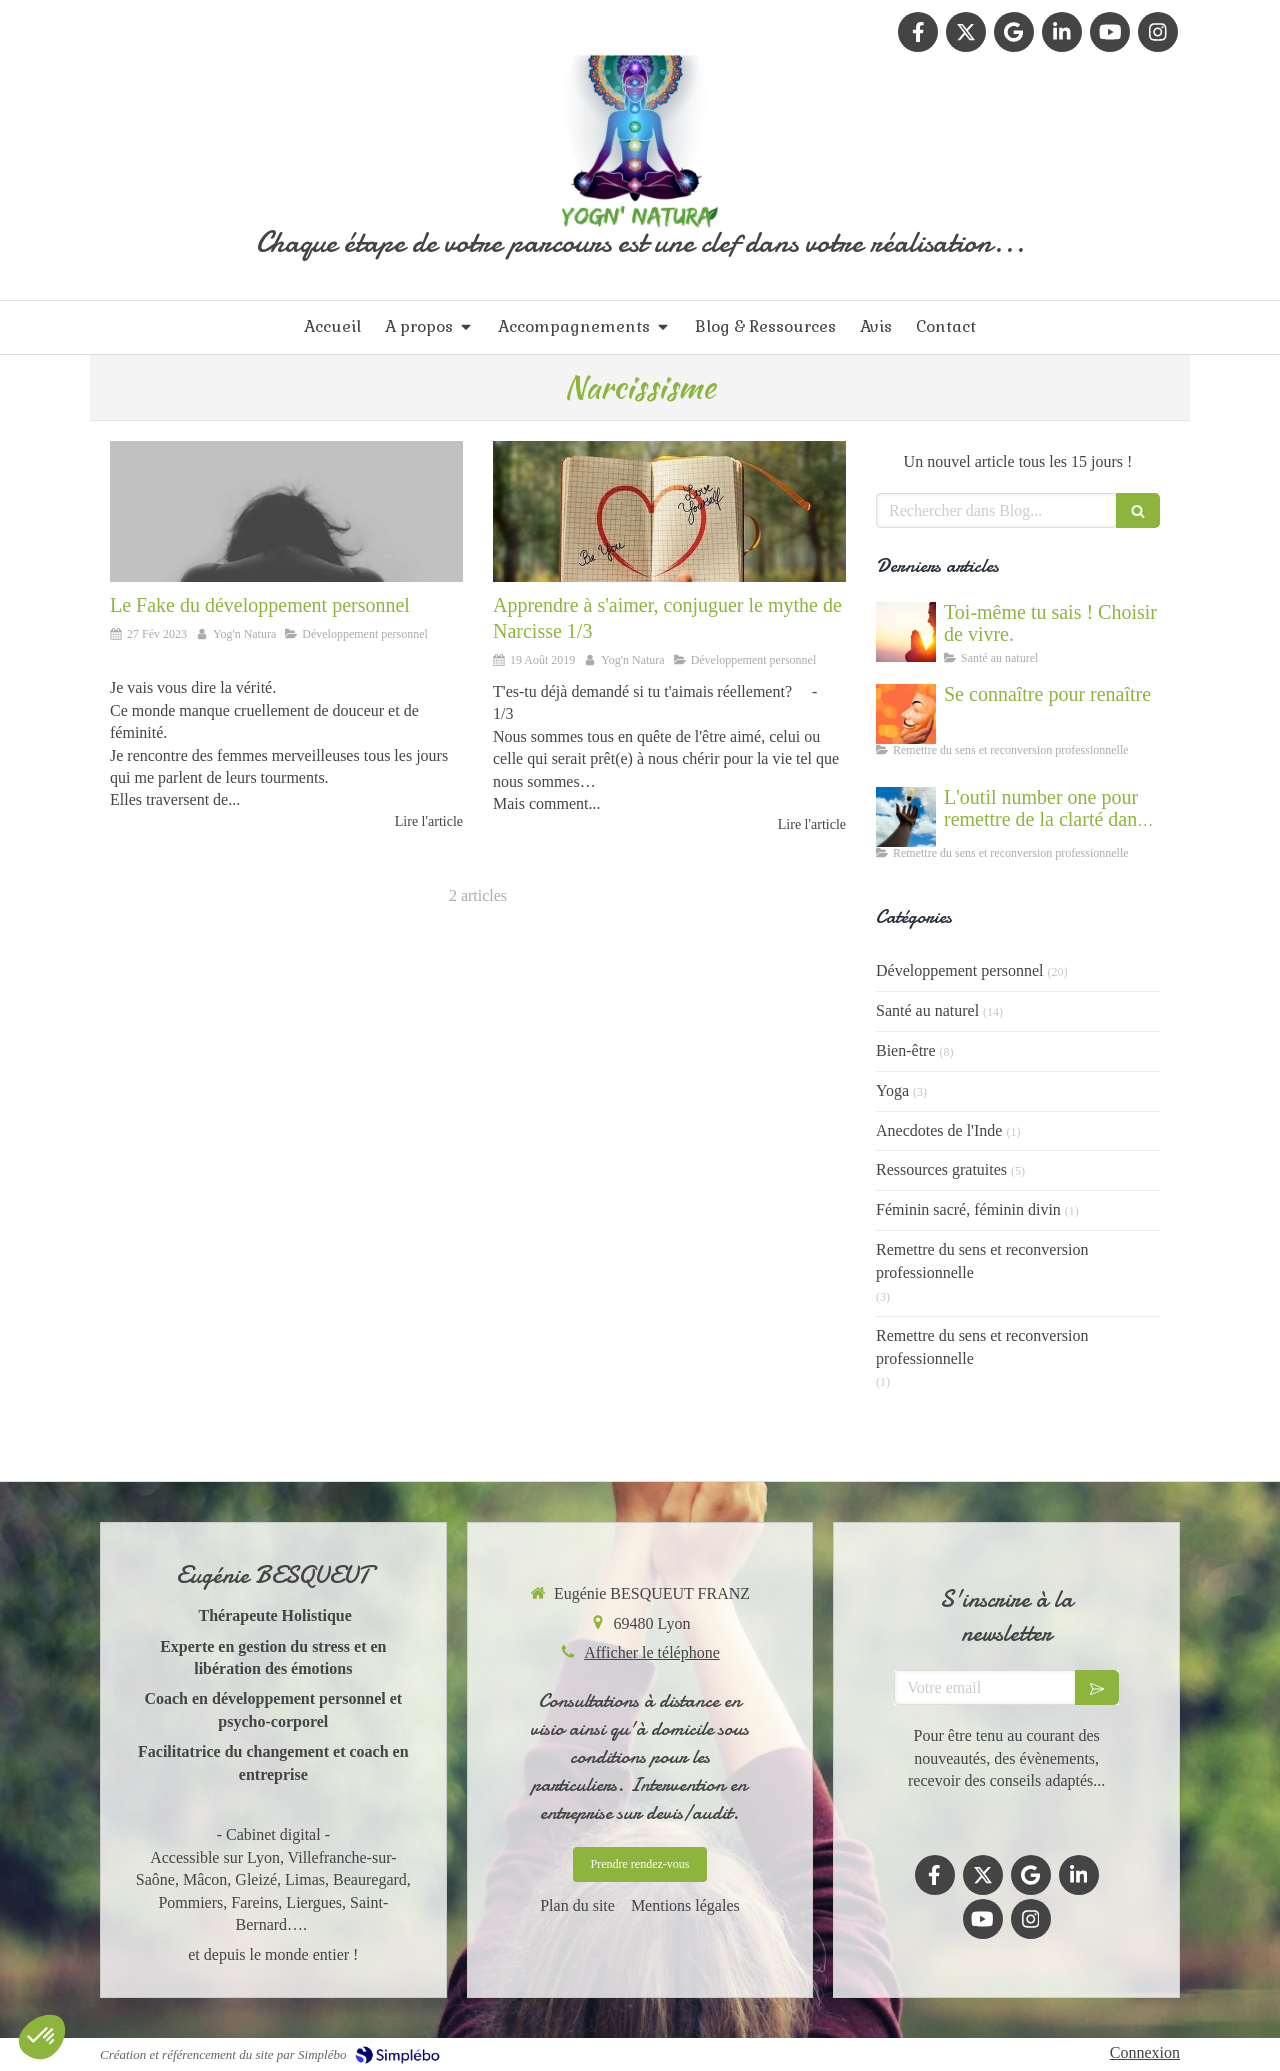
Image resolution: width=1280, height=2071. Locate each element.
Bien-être (906, 1050)
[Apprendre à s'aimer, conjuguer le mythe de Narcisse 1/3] (669, 511)
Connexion (1145, 2052)
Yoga (892, 1090)
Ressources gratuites (941, 1169)
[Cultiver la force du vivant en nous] (906, 632)
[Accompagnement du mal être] (906, 817)
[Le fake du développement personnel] (286, 511)
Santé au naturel (927, 1010)
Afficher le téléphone (652, 1652)
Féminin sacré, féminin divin (968, 1209)
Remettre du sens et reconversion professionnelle (982, 1261)
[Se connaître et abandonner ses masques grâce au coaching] (906, 714)
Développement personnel (960, 970)
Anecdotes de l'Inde (939, 1130)
